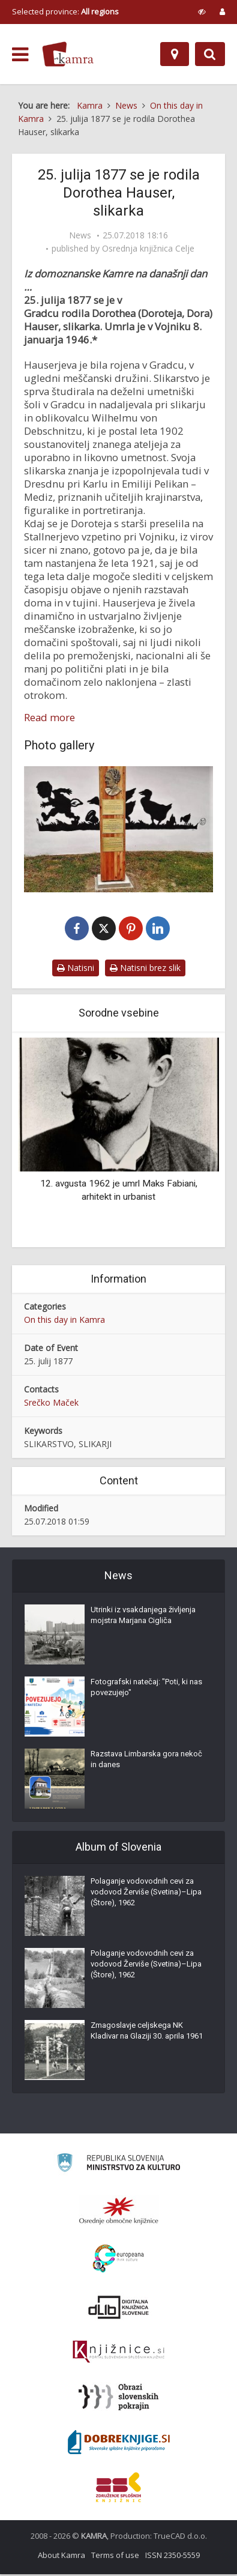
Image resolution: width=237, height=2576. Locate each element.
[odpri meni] (20, 54)
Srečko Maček (51, 1404)
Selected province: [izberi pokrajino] (65, 11)
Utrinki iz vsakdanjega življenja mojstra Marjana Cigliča (143, 1617)
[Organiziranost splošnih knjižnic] (119, 2212)
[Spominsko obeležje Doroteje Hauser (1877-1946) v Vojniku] (118, 829)
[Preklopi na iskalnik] (210, 54)
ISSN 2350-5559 (172, 2556)
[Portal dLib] (119, 2309)
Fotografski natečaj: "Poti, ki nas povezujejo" (146, 1689)
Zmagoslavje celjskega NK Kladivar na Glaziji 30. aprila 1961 (147, 2032)
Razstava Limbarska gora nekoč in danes (146, 1761)
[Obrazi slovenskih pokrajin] (118, 2399)
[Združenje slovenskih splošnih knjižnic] (118, 2354)
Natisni (75, 969)
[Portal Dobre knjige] (119, 2444)
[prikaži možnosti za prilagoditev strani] (202, 11)
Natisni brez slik (145, 969)
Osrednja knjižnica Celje (148, 248)
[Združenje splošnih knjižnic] (118, 2489)
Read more (49, 717)
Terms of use (115, 2556)
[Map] (174, 54)
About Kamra (61, 2556)
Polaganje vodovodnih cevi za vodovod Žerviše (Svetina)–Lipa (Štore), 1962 (146, 1893)
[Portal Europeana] (118, 2260)
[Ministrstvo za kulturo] (118, 2166)
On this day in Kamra (64, 1321)
